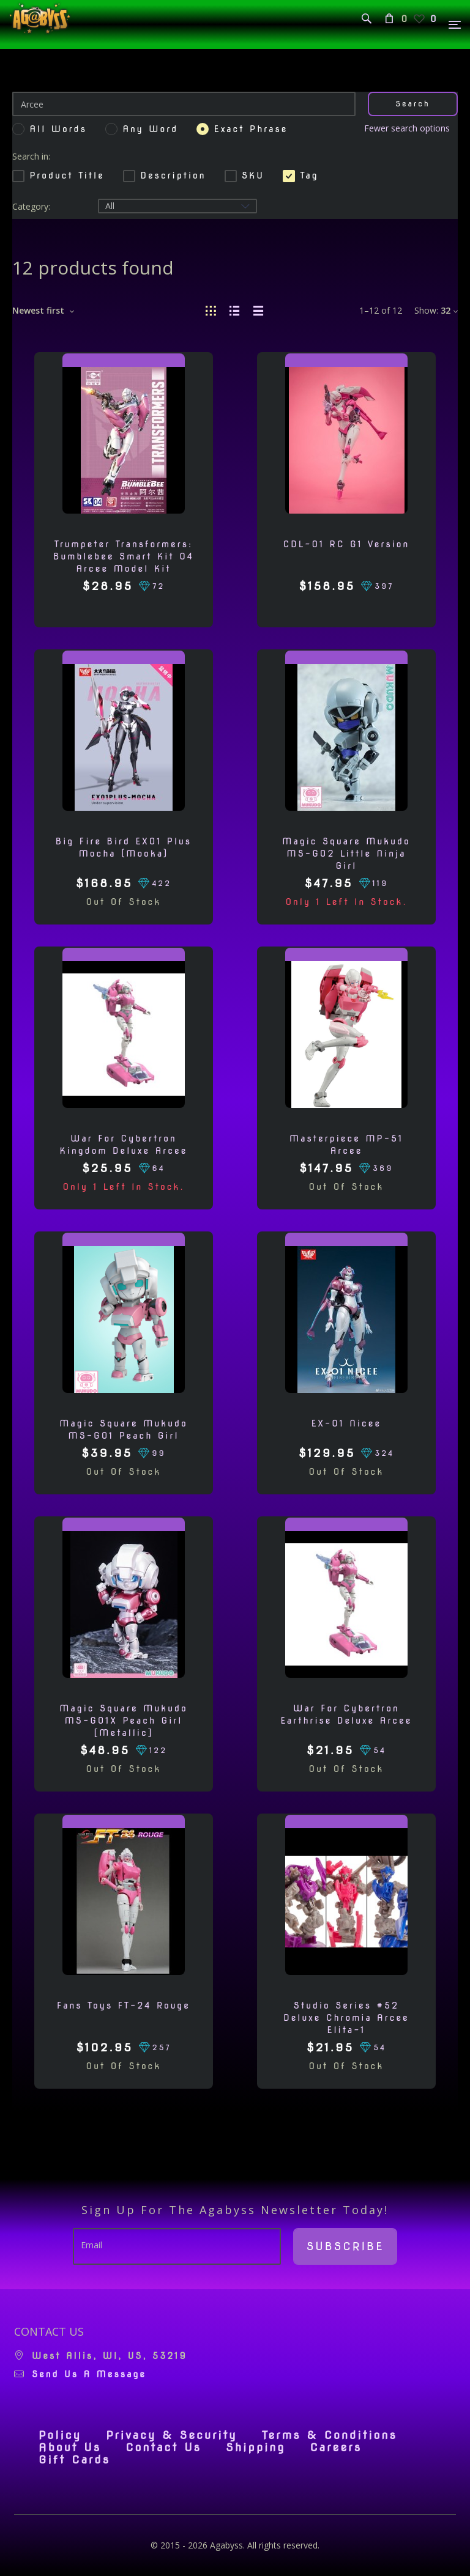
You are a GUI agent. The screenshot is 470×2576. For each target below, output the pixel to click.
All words (58, 129)
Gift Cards (74, 2460)
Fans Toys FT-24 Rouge (123, 2005)
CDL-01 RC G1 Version (346, 544)
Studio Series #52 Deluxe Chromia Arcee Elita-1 (346, 2018)
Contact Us (163, 2447)
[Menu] (455, 25)
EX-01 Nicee (346, 1423)
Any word (150, 129)
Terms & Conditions (329, 2435)
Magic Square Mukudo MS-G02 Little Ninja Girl (346, 853)
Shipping (255, 2447)
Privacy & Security (171, 2435)
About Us (70, 2447)
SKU (245, 175)
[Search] (184, 104)
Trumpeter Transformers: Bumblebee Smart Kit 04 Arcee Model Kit (123, 556)
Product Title (58, 175)
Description (164, 175)
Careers (336, 2447)
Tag (301, 175)
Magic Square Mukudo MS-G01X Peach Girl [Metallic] (123, 1720)
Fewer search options (407, 128)
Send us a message (89, 2374)
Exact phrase (251, 129)
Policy (60, 2435)
